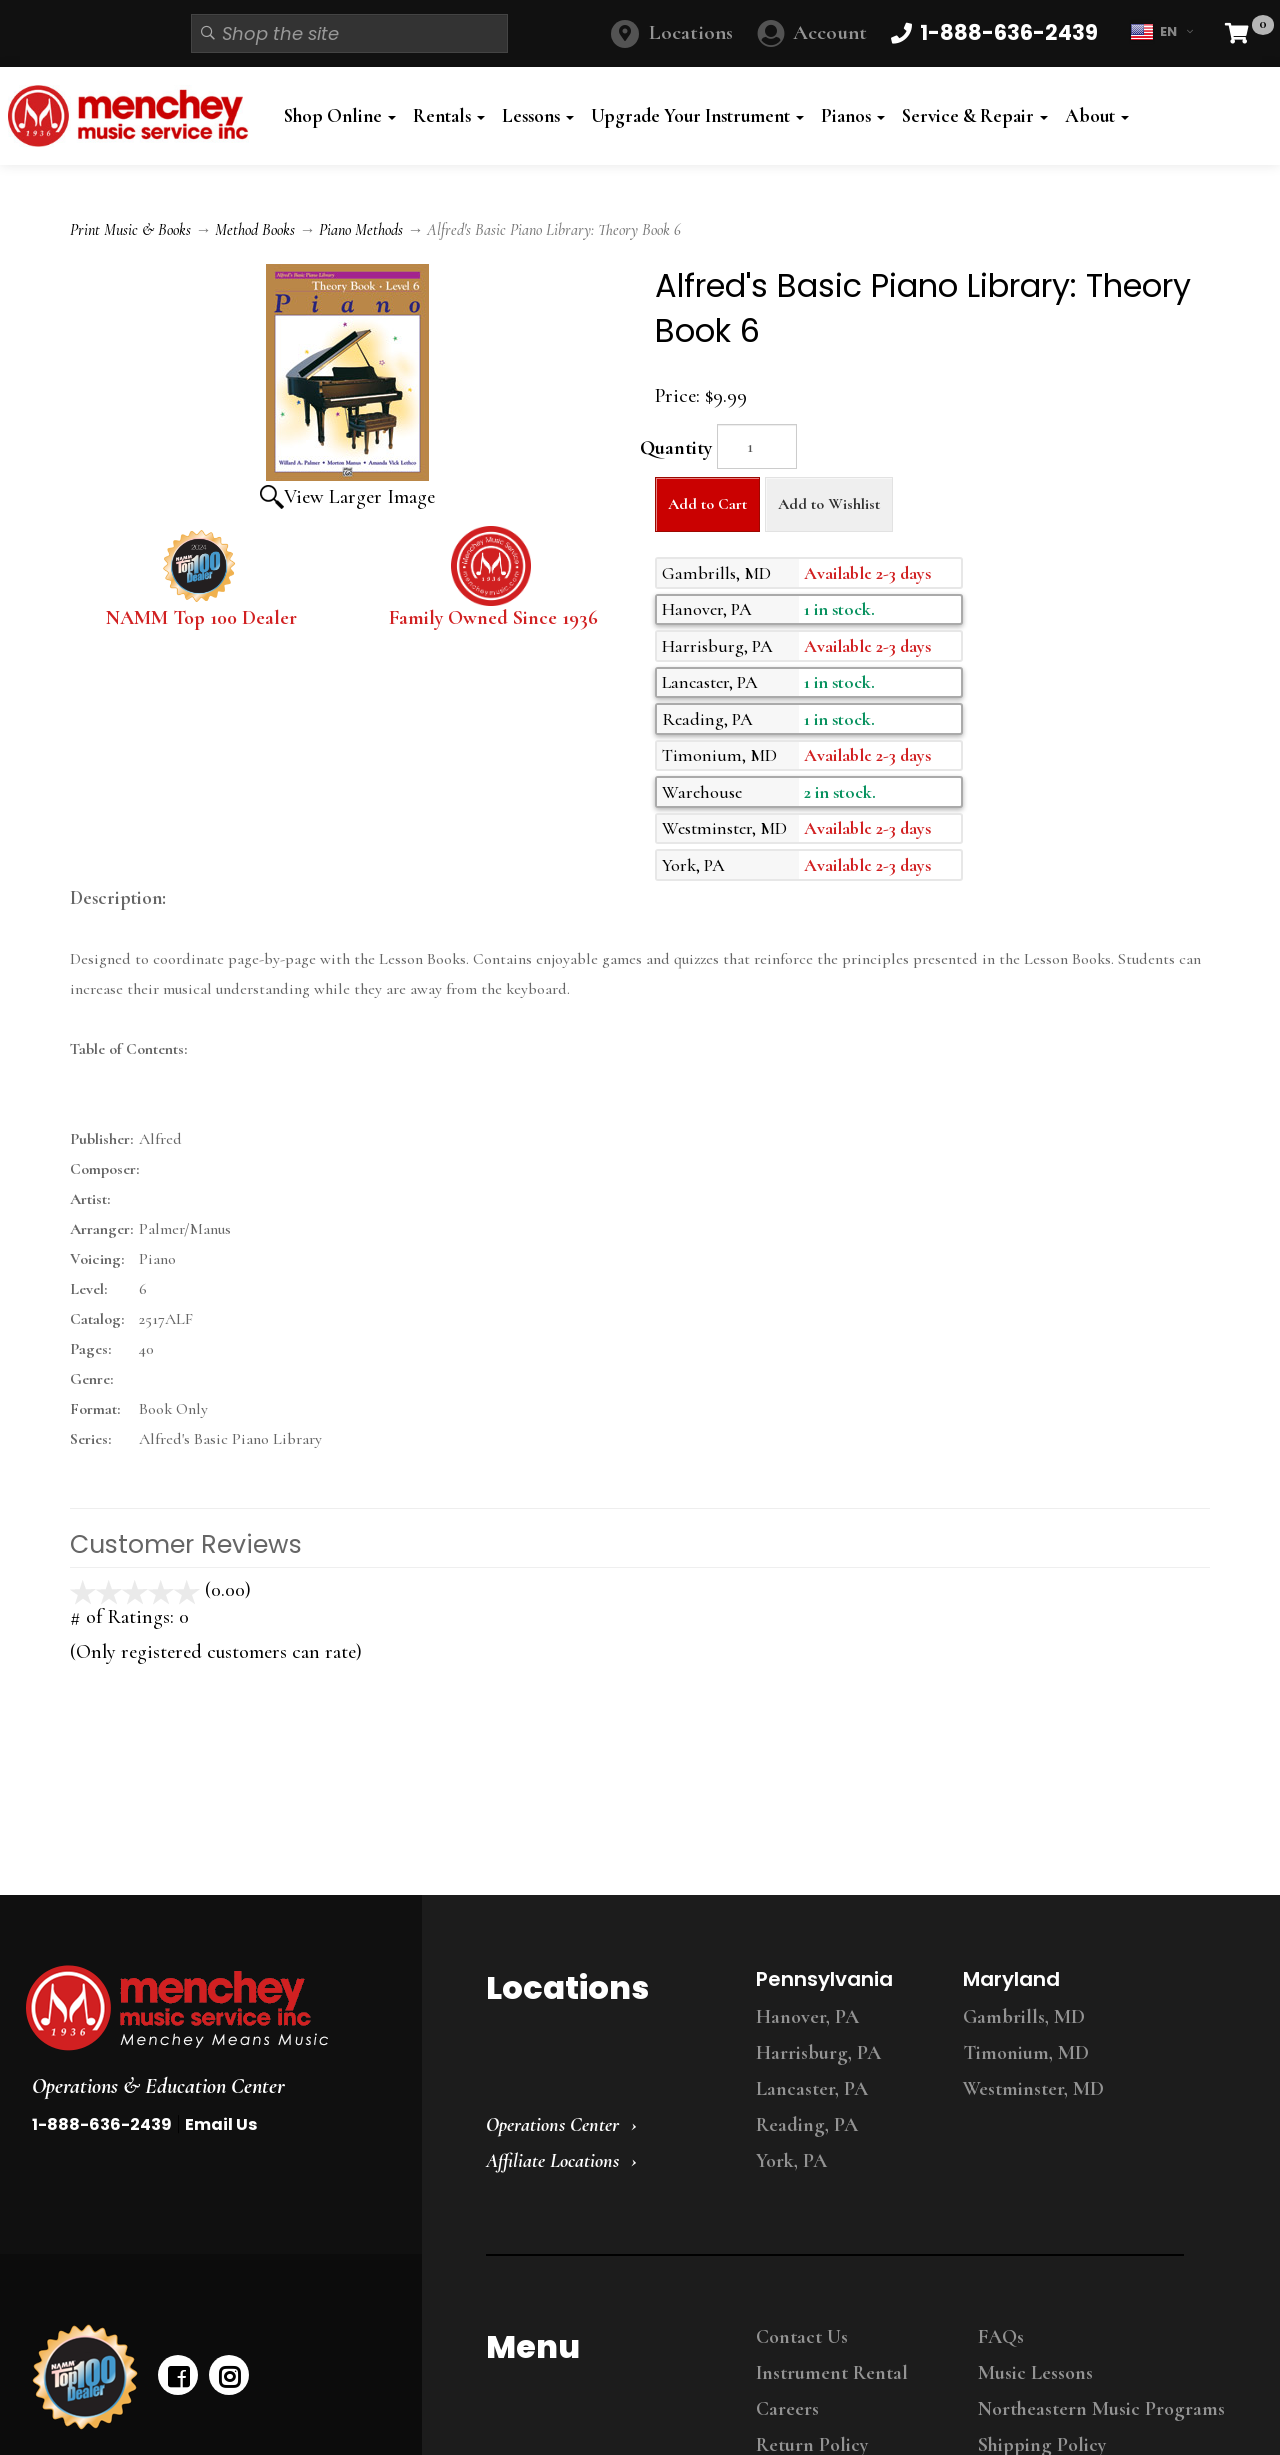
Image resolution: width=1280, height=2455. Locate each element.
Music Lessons (1035, 2373)
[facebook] (178, 2375)
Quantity (676, 448)
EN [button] (1161, 32)
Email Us (221, 2124)
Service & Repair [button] (975, 116)
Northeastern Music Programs (1101, 2409)
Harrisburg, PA (818, 2053)
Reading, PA (807, 2125)
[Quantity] (757, 446)
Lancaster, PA (812, 2089)
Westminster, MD (1033, 2089)
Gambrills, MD (1024, 2017)
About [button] (1097, 116)
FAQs (1001, 2337)
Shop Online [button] (340, 116)
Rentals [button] (449, 116)
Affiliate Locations (552, 2161)
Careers (787, 2409)
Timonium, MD (1026, 2053)
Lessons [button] (538, 116)
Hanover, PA (807, 2017)
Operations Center (552, 2125)
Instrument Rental (832, 2373)
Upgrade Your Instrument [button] (697, 116)
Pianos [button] (853, 116)
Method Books (255, 230)
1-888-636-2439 (102, 2124)
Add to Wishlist (829, 504)
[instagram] (229, 2375)
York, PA (791, 2161)
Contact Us (802, 2337)
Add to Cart (707, 504)
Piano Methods (361, 230)
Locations (691, 32)
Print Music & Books (130, 230)
